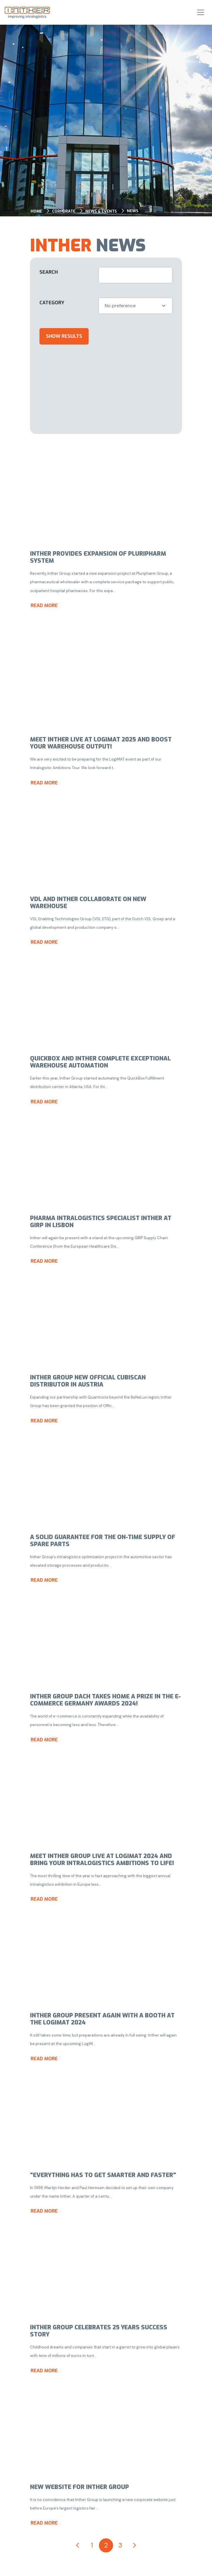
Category (51, 303)
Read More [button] (44, 605)
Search (48, 272)
